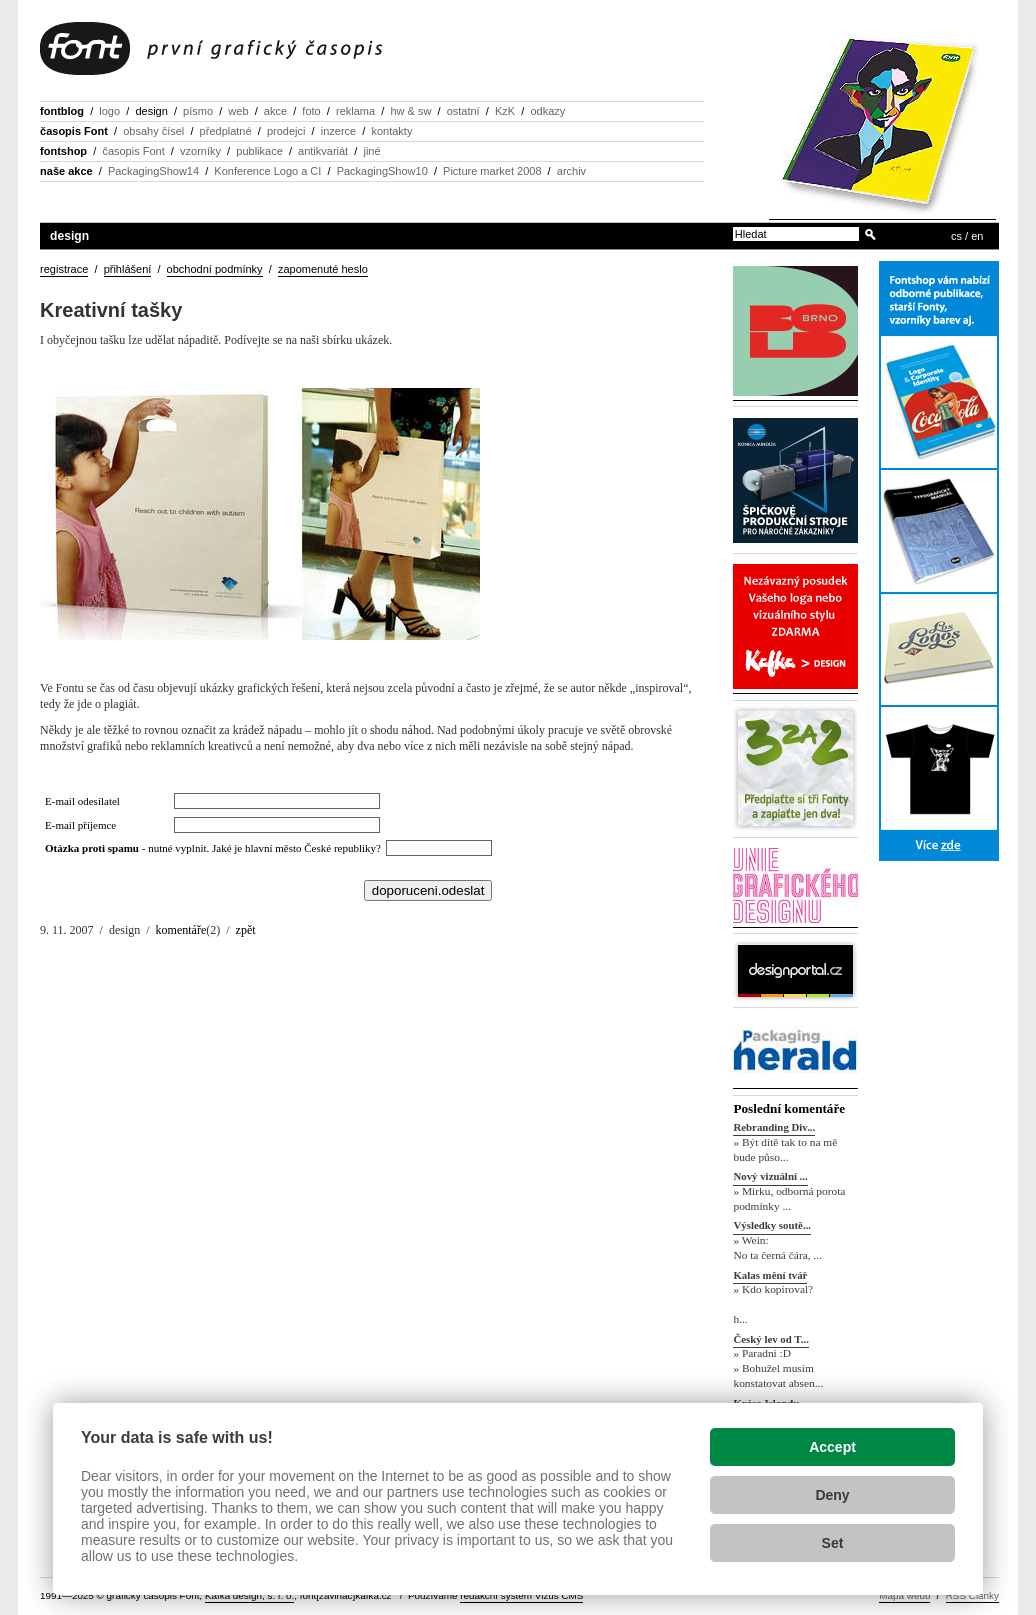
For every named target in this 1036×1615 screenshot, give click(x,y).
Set (833, 1543)
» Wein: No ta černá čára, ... (777, 1247)
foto (311, 111)
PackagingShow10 (382, 171)
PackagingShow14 (153, 171)
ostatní (463, 111)
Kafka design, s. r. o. (249, 1595)
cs (956, 236)
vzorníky (200, 151)
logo (109, 111)
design (151, 111)
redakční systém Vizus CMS (521, 1595)
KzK (505, 111)
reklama (355, 111)
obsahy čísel (153, 131)
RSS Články (972, 1595)
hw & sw (410, 111)
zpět (246, 930)
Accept (832, 1447)
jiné (371, 151)
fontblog (62, 111)
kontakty (391, 131)
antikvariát (323, 151)
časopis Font (74, 131)
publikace (259, 151)
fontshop (63, 151)
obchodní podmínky (215, 269)
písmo (198, 111)
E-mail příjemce (80, 825)
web (238, 111)
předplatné (226, 131)
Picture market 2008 (492, 171)
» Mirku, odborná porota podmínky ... (789, 1198)
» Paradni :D (762, 1354)
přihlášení (128, 269)
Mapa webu (904, 1595)
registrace (64, 269)
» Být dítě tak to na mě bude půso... (785, 1149)
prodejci (286, 131)
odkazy (547, 111)
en (977, 236)
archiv (571, 171)
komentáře (181, 930)
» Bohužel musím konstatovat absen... (778, 1375)
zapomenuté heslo (323, 269)
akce (275, 111)
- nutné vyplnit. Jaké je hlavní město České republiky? (215, 848)
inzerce (338, 131)
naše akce (66, 171)
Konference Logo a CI (267, 171)
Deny (832, 1495)
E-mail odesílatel (82, 801)
